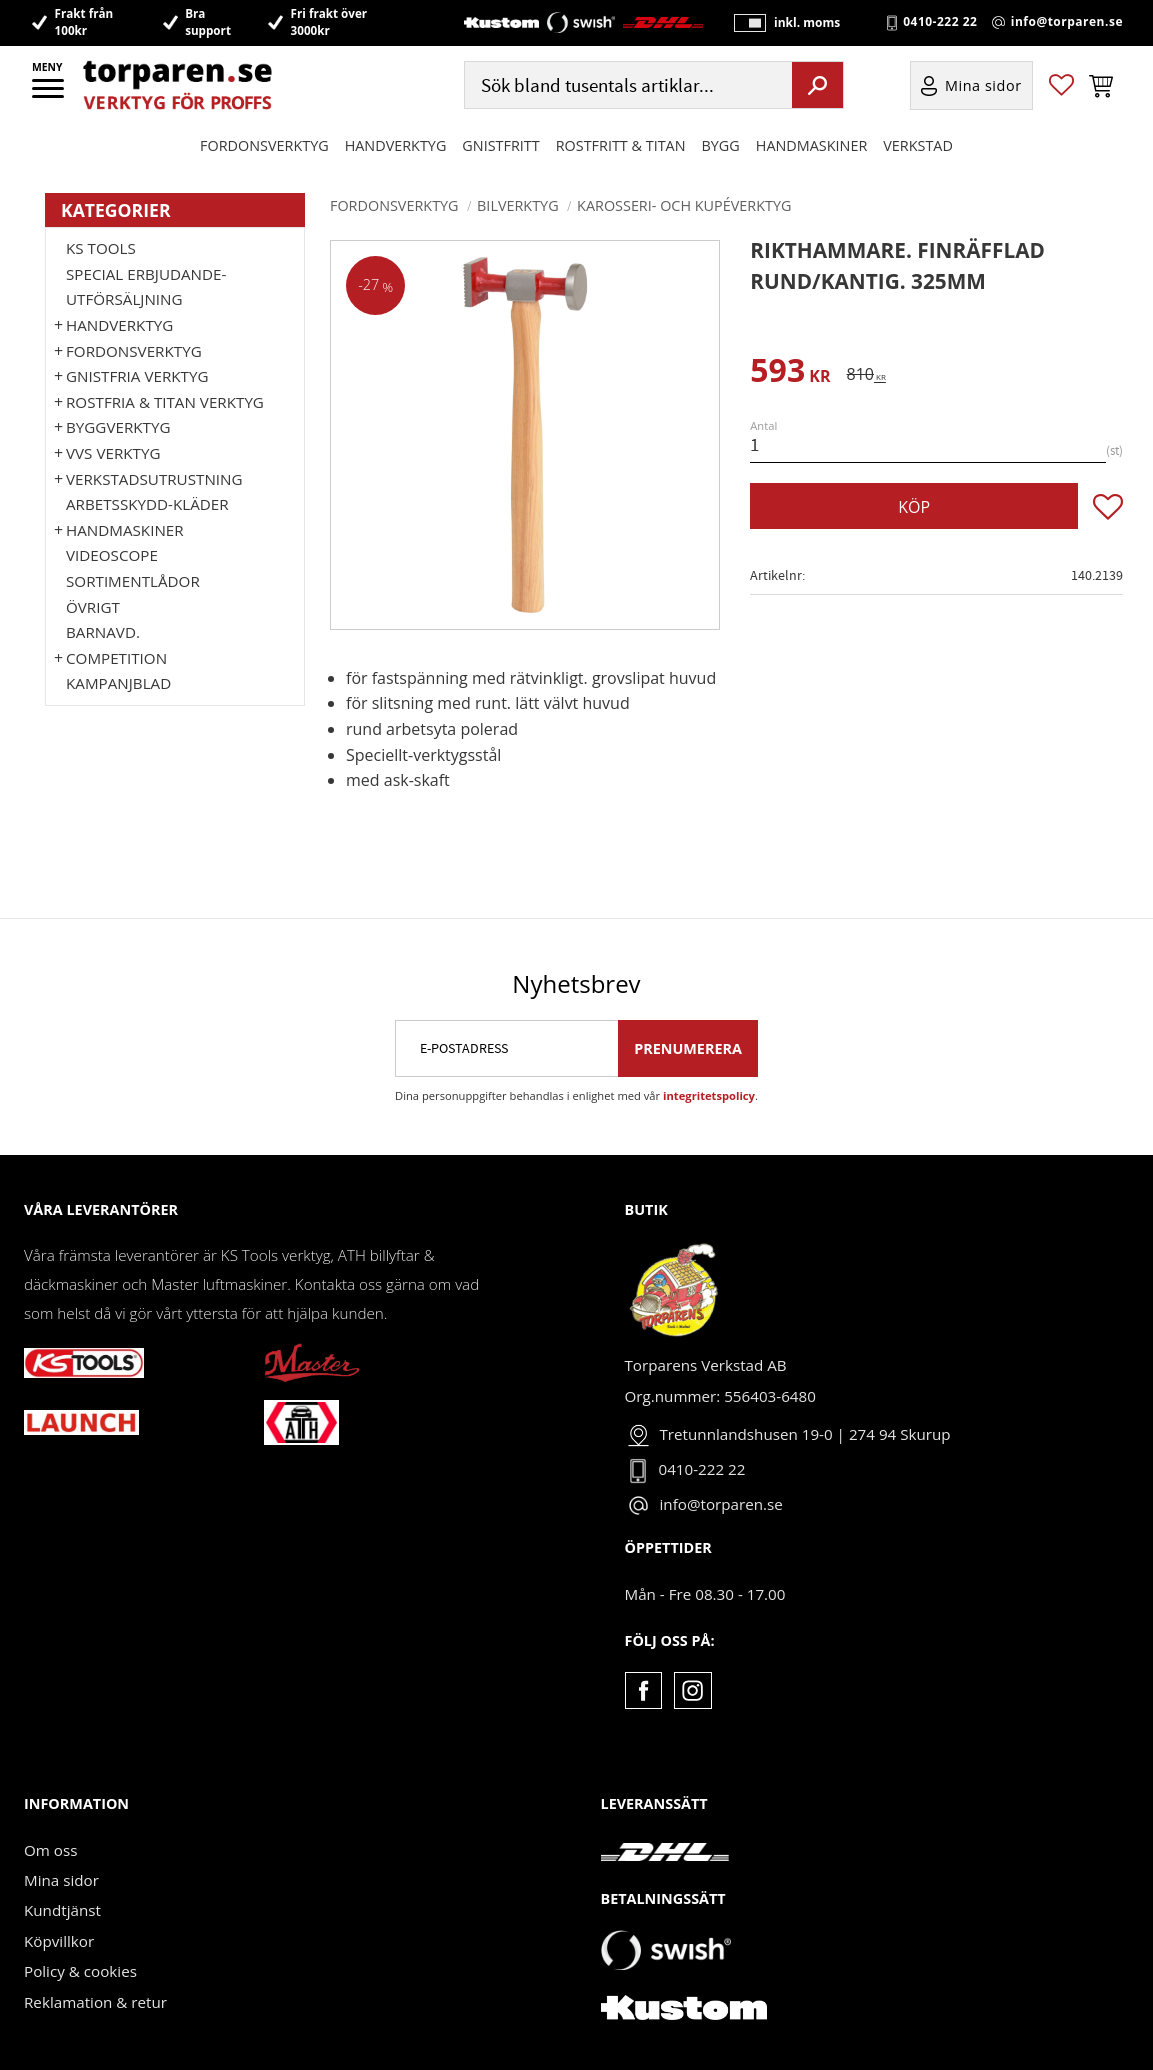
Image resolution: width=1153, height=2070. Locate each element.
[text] (790, 373)
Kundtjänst (62, 1910)
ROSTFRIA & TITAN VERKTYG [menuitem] (165, 402)
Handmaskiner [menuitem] (811, 145)
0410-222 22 (940, 22)
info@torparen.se (1067, 22)
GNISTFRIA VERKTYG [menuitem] (137, 376)
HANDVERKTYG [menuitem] (396, 145)
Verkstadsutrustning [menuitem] (154, 479)
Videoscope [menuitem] (112, 555)
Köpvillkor (59, 1941)
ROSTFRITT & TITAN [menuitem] (621, 145)
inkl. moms (807, 22)
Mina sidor (61, 1880)
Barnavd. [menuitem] (103, 632)
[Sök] (817, 85)
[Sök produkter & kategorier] (626, 85)
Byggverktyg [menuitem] (118, 427)
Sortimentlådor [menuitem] (133, 581)
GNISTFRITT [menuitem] (500, 145)
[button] (49, 95)
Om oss (50, 1850)
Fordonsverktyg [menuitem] (264, 145)
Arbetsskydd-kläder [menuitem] (147, 504)
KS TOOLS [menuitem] (101, 248)
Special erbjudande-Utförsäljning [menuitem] (146, 287)
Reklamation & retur (95, 2002)
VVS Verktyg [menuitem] (113, 453)
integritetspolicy (709, 1095)
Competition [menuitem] (116, 658)
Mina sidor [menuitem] (983, 85)
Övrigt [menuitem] (93, 607)
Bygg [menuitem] (721, 145)
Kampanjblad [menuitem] (118, 683)
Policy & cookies (80, 1971)
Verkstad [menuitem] (918, 145)
